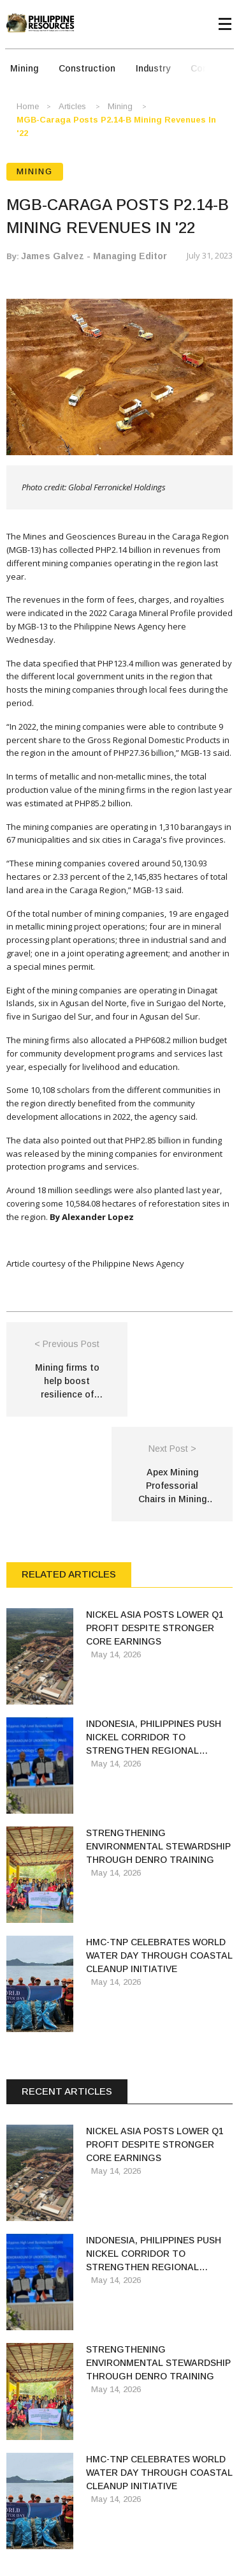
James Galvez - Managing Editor (94, 256)
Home (28, 106)
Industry (153, 68)
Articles (72, 106)
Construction (87, 68)
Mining (24, 68)
